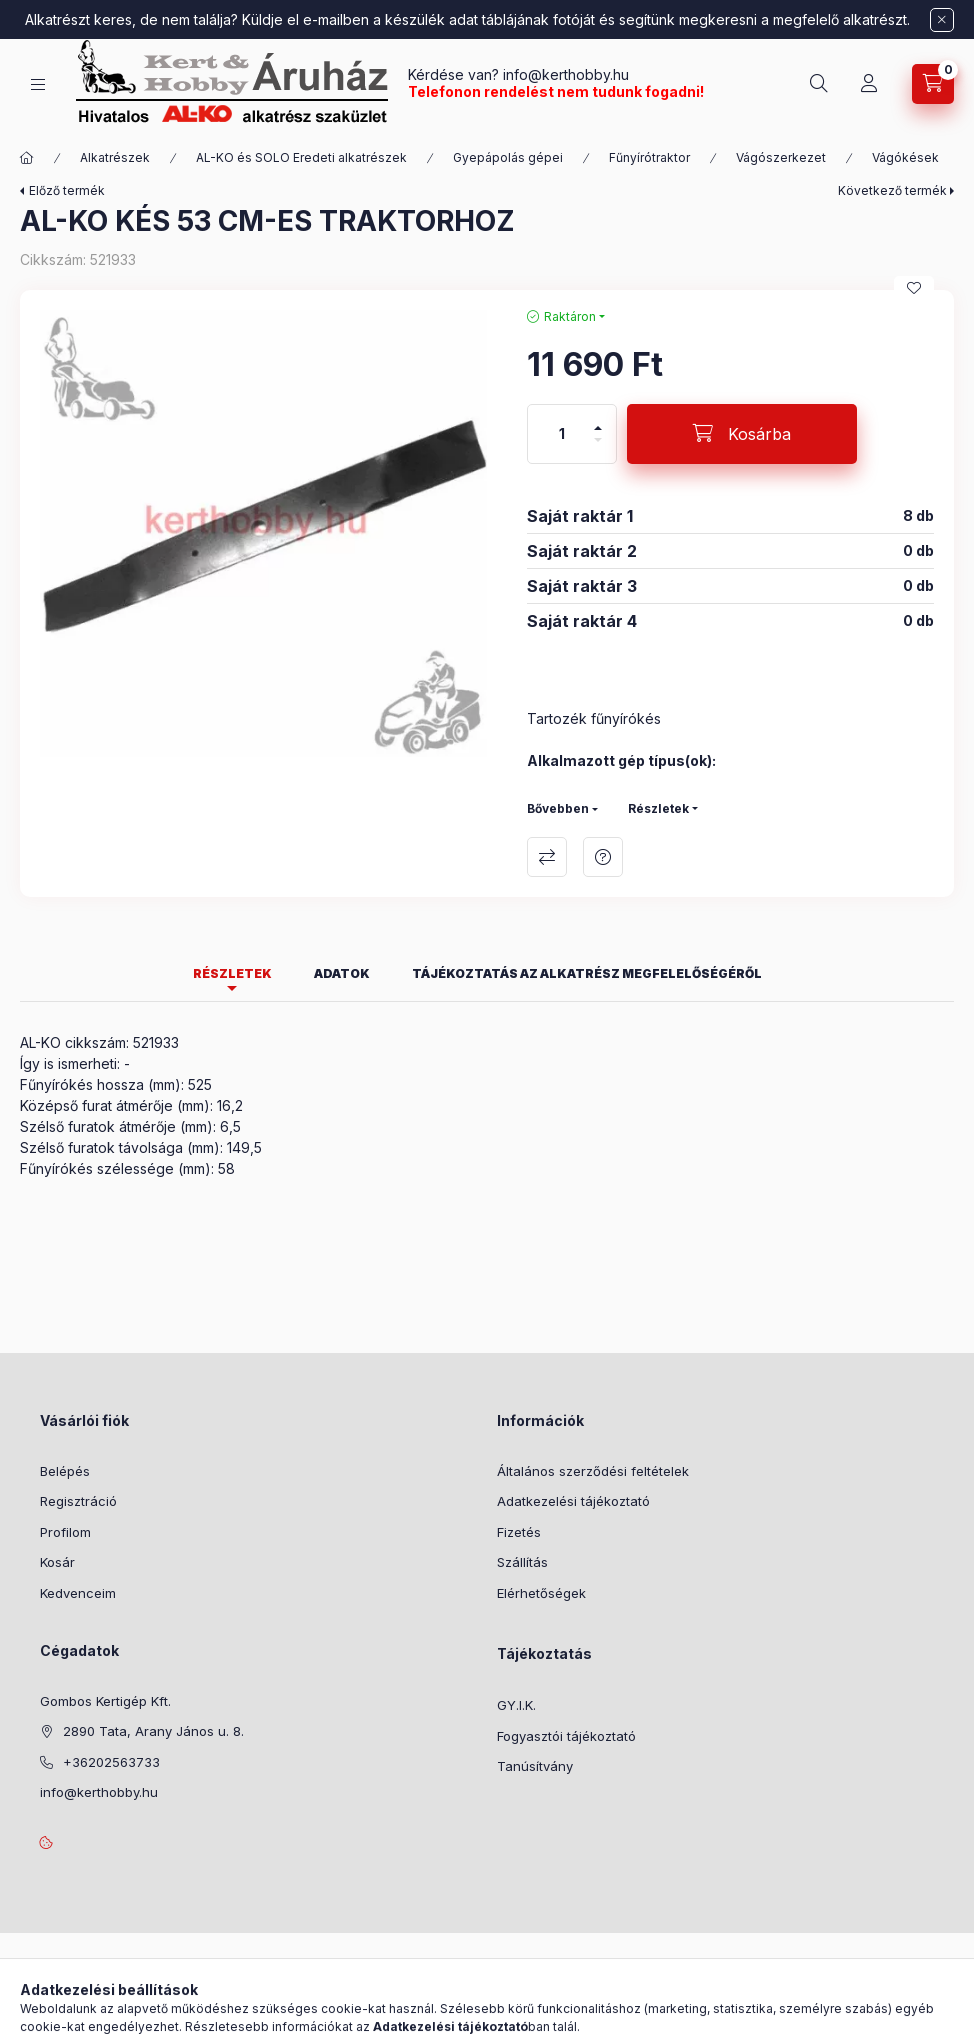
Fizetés (519, 1532)
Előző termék (67, 190)
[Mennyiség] (562, 434)
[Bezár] (942, 20)
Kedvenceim (78, 1593)
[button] (263, 533)
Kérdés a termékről (603, 857)
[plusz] (598, 419)
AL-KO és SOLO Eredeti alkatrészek (301, 157)
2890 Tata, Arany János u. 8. (153, 1731)
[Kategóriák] (38, 84)
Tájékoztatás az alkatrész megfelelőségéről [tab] (587, 973)
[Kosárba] (742, 434)
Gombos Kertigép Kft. (105, 1701)
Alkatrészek (115, 157)
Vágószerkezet (781, 157)
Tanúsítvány (535, 1766)
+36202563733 (111, 1762)
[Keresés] (819, 84)
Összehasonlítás (547, 857)
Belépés (65, 1471)
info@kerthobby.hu (564, 74)
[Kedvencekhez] (914, 288)
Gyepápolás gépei (508, 157)
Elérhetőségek (541, 1593)
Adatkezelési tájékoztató (573, 1501)
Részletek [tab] (232, 973)
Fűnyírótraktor (649, 157)
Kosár (57, 1562)
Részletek (658, 808)
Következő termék (892, 190)
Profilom (65, 1532)
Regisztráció (78, 1501)
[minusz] (598, 448)
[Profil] (869, 84)
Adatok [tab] (342, 973)
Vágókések (905, 157)
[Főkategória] (27, 158)
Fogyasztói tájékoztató (566, 1736)
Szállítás (522, 1562)
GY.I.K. (516, 1705)
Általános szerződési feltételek (593, 1471)
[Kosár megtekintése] (933, 84)
